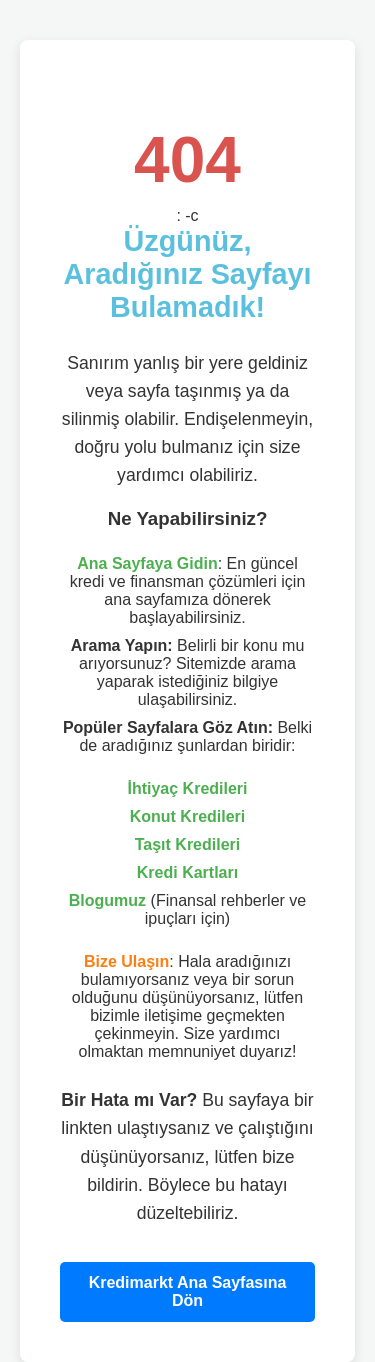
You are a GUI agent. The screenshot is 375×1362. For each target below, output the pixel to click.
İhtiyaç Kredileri (187, 788)
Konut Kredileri (188, 816)
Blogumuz (107, 900)
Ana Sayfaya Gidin (147, 563)
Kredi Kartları (187, 872)
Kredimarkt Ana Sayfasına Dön (188, 1291)
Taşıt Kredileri (188, 844)
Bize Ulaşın (126, 961)
